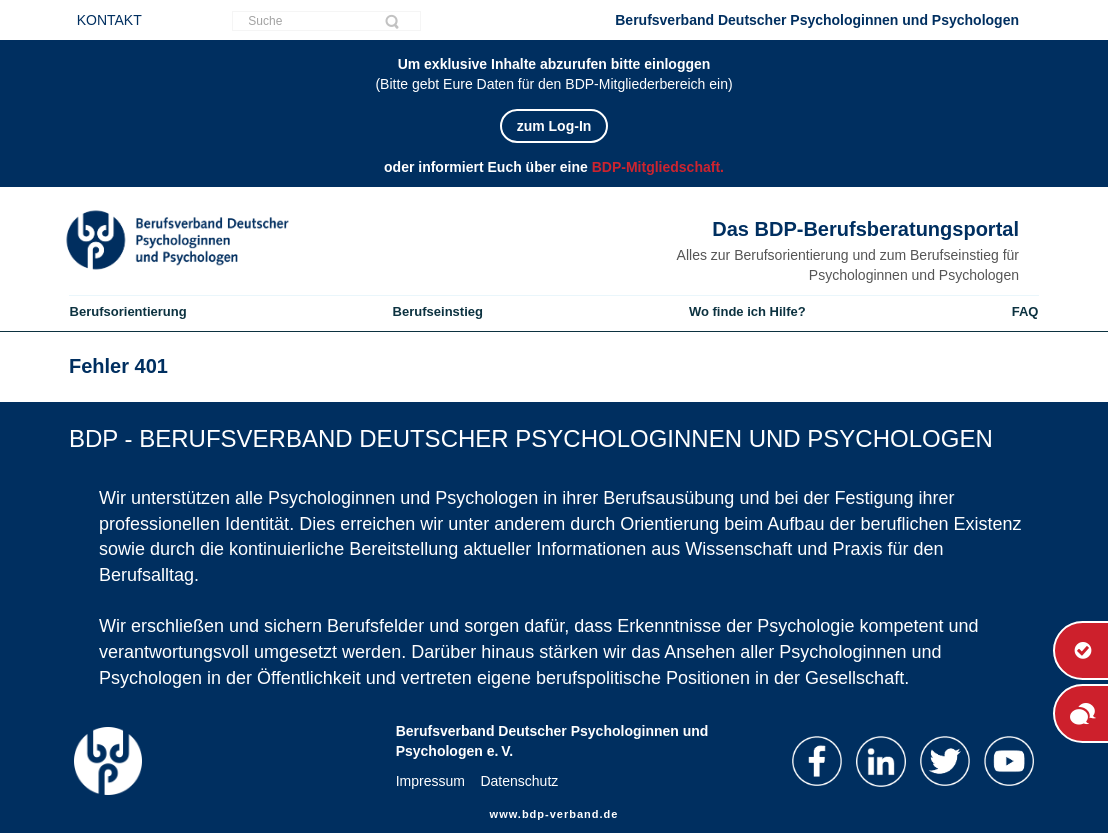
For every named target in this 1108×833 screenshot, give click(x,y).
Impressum (430, 781)
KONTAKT (109, 20)
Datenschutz (519, 781)
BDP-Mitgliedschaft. (658, 167)
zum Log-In (554, 126)
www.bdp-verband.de (554, 814)
